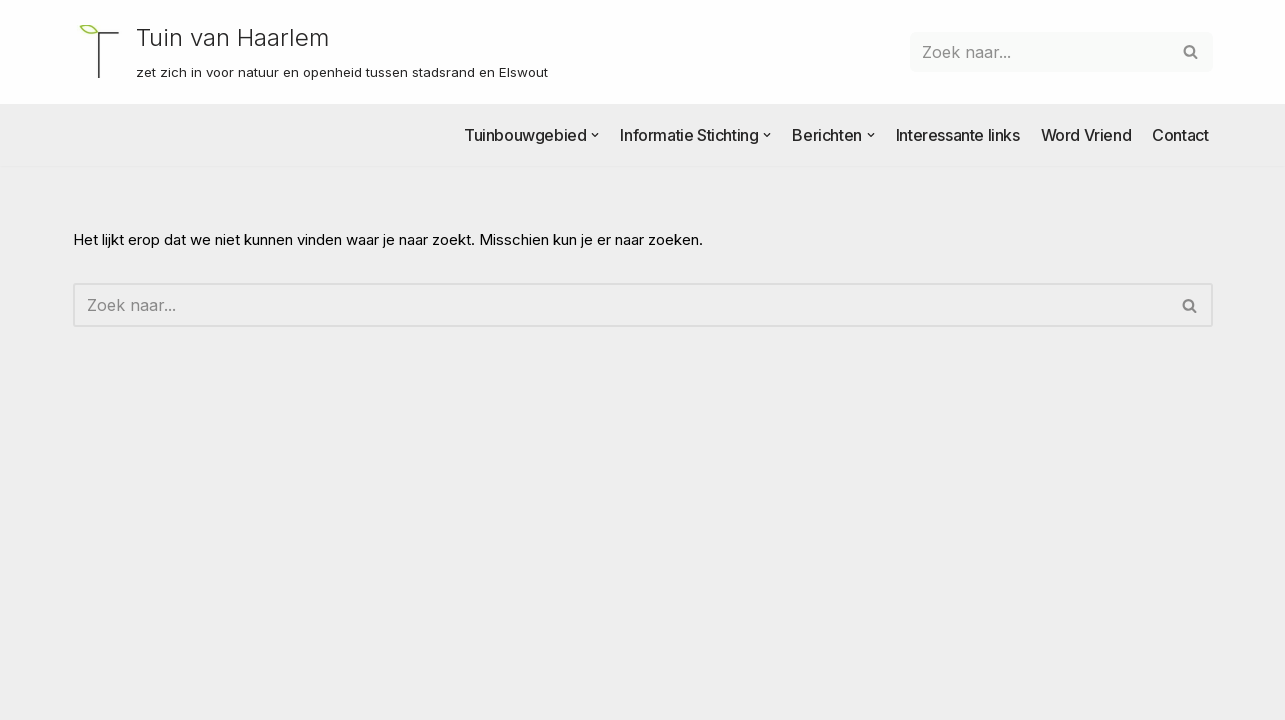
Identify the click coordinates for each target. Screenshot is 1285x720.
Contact (1180, 135)
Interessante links (958, 135)
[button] (595, 135)
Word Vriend (1086, 135)
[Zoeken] (1039, 52)
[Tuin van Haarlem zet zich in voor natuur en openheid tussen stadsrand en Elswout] (310, 52)
